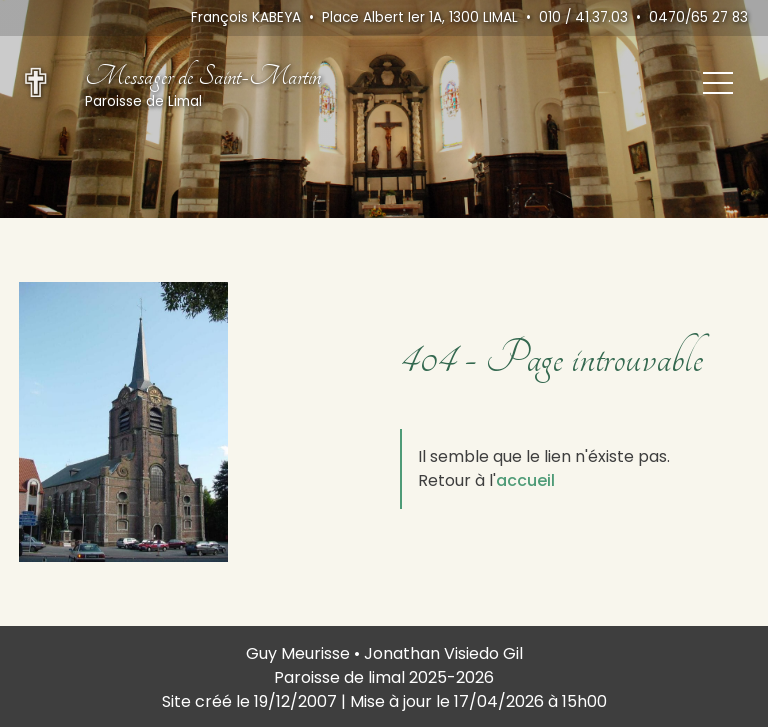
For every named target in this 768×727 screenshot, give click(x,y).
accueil (525, 480)
